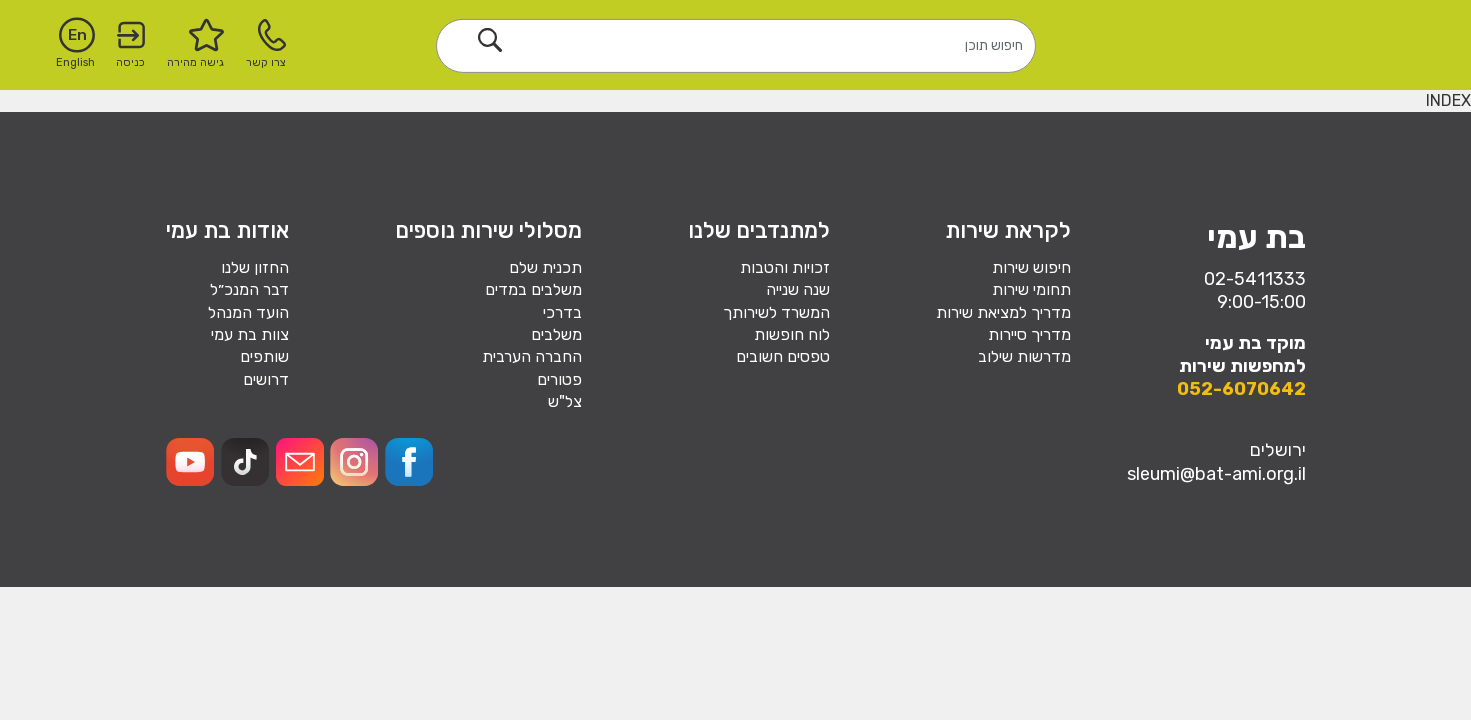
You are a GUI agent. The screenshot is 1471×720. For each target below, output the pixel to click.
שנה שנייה (798, 289)
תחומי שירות (1031, 289)
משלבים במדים (533, 289)
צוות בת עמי (250, 334)
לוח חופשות (792, 334)
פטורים (559, 379)
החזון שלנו (255, 267)
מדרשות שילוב (1024, 356)
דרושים (266, 379)
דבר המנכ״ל (249, 289)
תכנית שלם (545, 267)
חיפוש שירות (1031, 267)
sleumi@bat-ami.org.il (1216, 474)
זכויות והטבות (785, 267)
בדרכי (562, 312)
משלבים (556, 334)
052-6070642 (1241, 389)
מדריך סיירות (1029, 334)
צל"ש (565, 401)
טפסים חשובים (783, 356)
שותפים (264, 356)
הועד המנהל (248, 312)
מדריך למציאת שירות (1003, 312)
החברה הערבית (532, 356)
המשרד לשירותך (776, 312)
